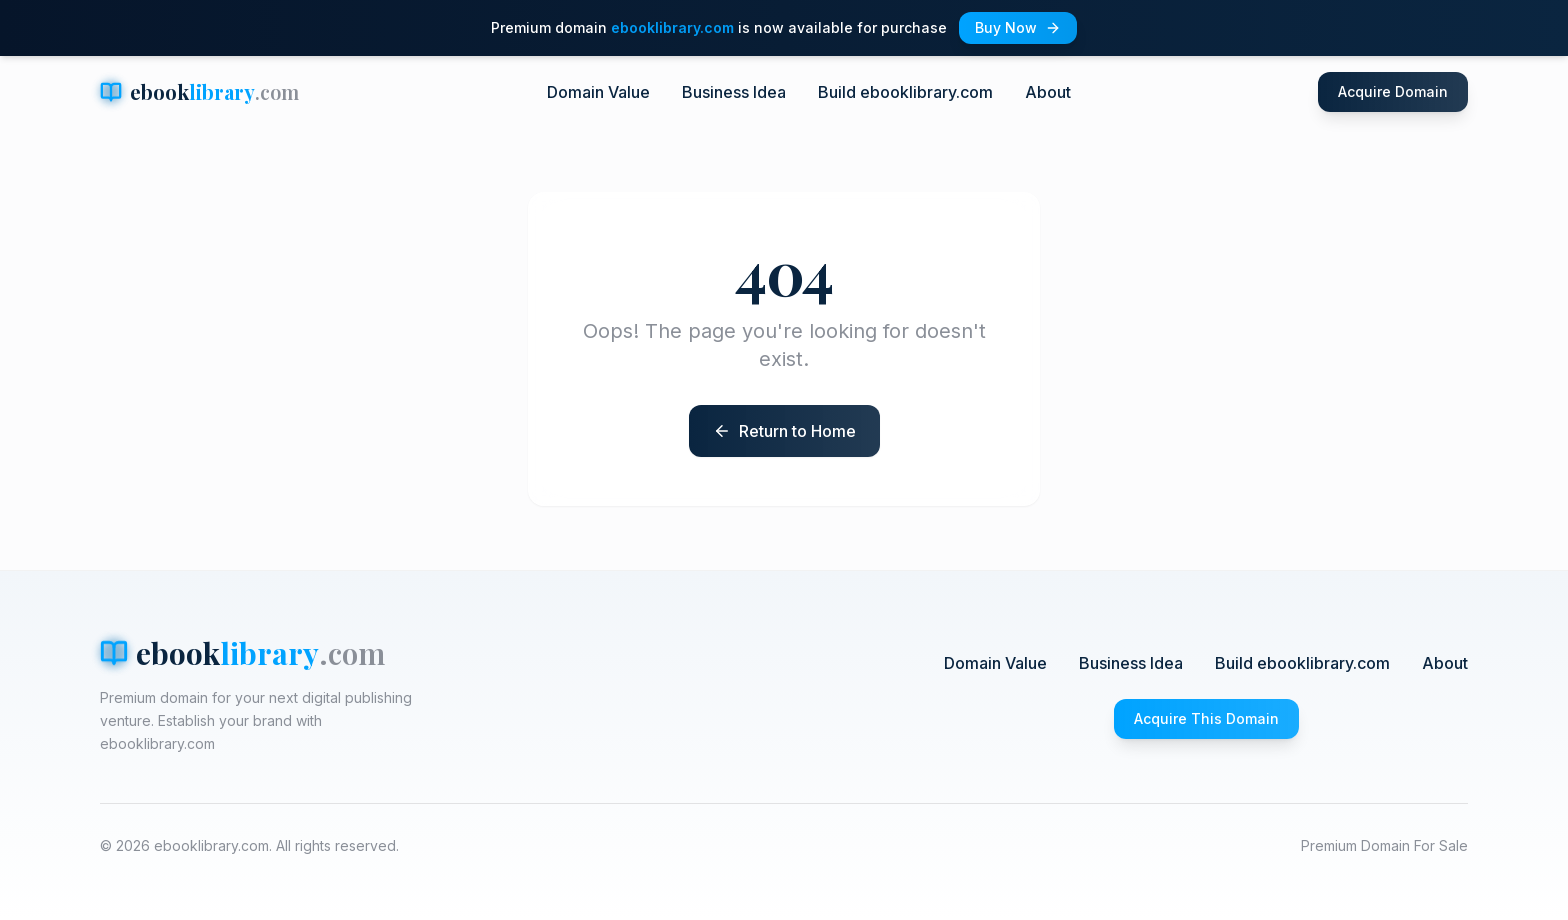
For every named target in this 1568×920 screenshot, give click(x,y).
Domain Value (598, 92)
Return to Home (797, 431)
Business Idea (734, 92)
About (1048, 92)
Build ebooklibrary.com (905, 92)
